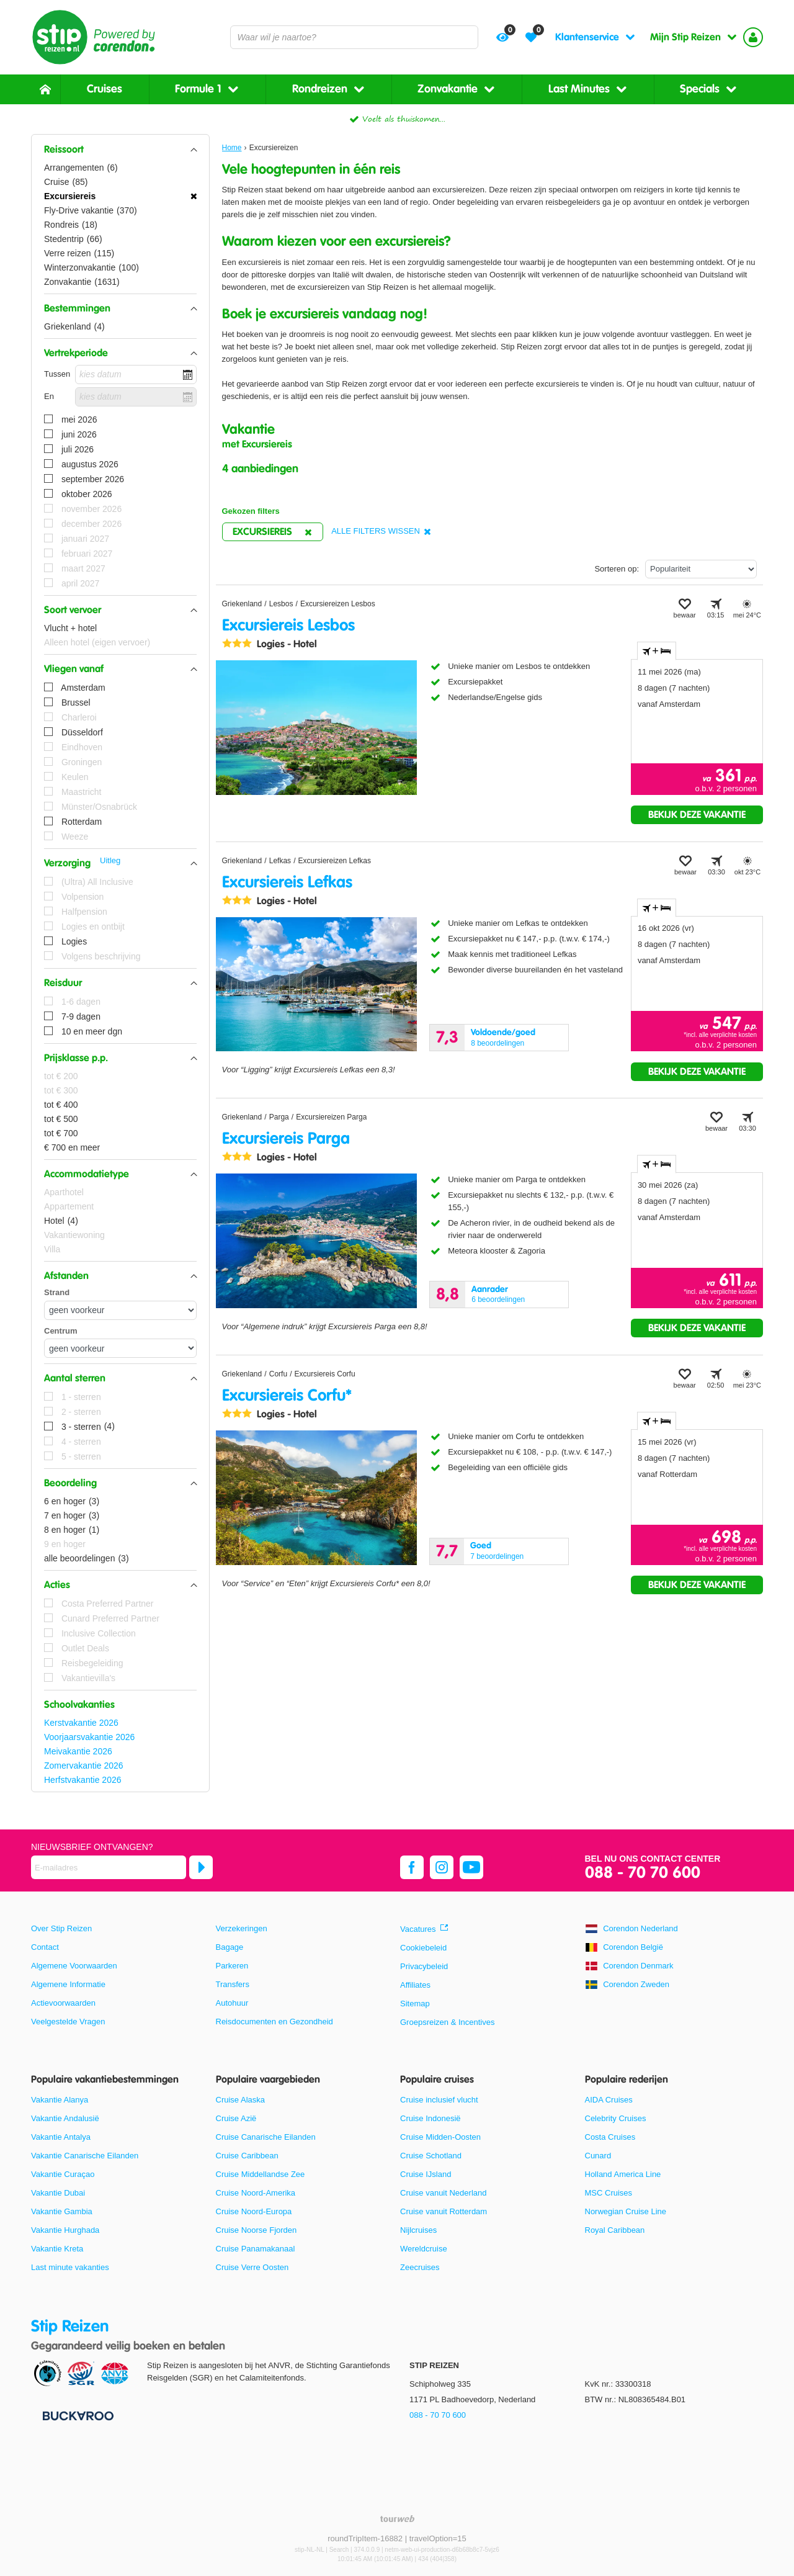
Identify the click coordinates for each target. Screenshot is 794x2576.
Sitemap (415, 2003)
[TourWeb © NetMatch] (397, 2518)
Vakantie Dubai (58, 2192)
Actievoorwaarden (63, 2003)
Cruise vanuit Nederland (443, 2192)
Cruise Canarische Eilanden (266, 2137)
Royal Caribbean (615, 2230)
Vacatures (418, 1929)
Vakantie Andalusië (65, 2118)
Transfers (232, 1984)
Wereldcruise (423, 2248)
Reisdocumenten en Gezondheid (274, 2021)
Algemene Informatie (68, 1984)
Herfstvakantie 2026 (83, 1780)
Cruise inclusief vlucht (439, 2099)
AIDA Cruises (609, 2099)
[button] (120, 149)
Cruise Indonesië (430, 2118)
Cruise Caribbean (247, 2155)
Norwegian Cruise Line (626, 2211)
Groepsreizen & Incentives (447, 2022)
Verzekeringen (241, 1928)
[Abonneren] (201, 1867)
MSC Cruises (609, 2192)
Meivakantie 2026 (78, 1751)
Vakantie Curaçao (62, 2174)
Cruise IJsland (425, 2174)
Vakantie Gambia (61, 2211)
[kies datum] (136, 374)
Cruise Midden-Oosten (440, 2137)
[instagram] (441, 1867)
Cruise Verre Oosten (252, 2267)
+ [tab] (656, 651)
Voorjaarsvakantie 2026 (89, 1737)
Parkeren (232, 1965)
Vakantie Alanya (59, 2099)
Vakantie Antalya (61, 2137)
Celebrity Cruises (615, 2118)
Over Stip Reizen (61, 1928)
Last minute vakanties (70, 2267)
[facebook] (412, 1867)
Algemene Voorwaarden (74, 1965)
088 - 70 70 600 (642, 1873)
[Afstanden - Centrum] (120, 1348)
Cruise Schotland (431, 2155)
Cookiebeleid (423, 1947)
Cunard (598, 2155)
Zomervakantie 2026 (83, 1765)
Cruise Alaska (240, 2099)
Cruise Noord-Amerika (256, 2192)
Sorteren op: (616, 568)
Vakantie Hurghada (65, 2230)
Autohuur (232, 2003)
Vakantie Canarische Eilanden (84, 2155)
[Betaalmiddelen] (76, 2415)
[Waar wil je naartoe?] (354, 37)
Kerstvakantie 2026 (81, 1723)
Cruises (104, 89)
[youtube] (471, 1867)
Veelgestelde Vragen (68, 2021)
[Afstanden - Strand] (120, 1310)
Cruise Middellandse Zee (260, 2174)
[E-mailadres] (108, 1867)
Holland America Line (623, 2174)
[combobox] (354, 37)
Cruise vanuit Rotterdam (443, 2211)
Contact (45, 1947)
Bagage (230, 1947)
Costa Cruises (610, 2137)
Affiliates (415, 1985)
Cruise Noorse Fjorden (256, 2230)
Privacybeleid (424, 1966)
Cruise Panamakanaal (255, 2248)
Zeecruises (420, 2267)
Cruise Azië (236, 2118)
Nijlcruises (418, 2230)
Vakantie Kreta (57, 2248)
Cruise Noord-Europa (254, 2211)
